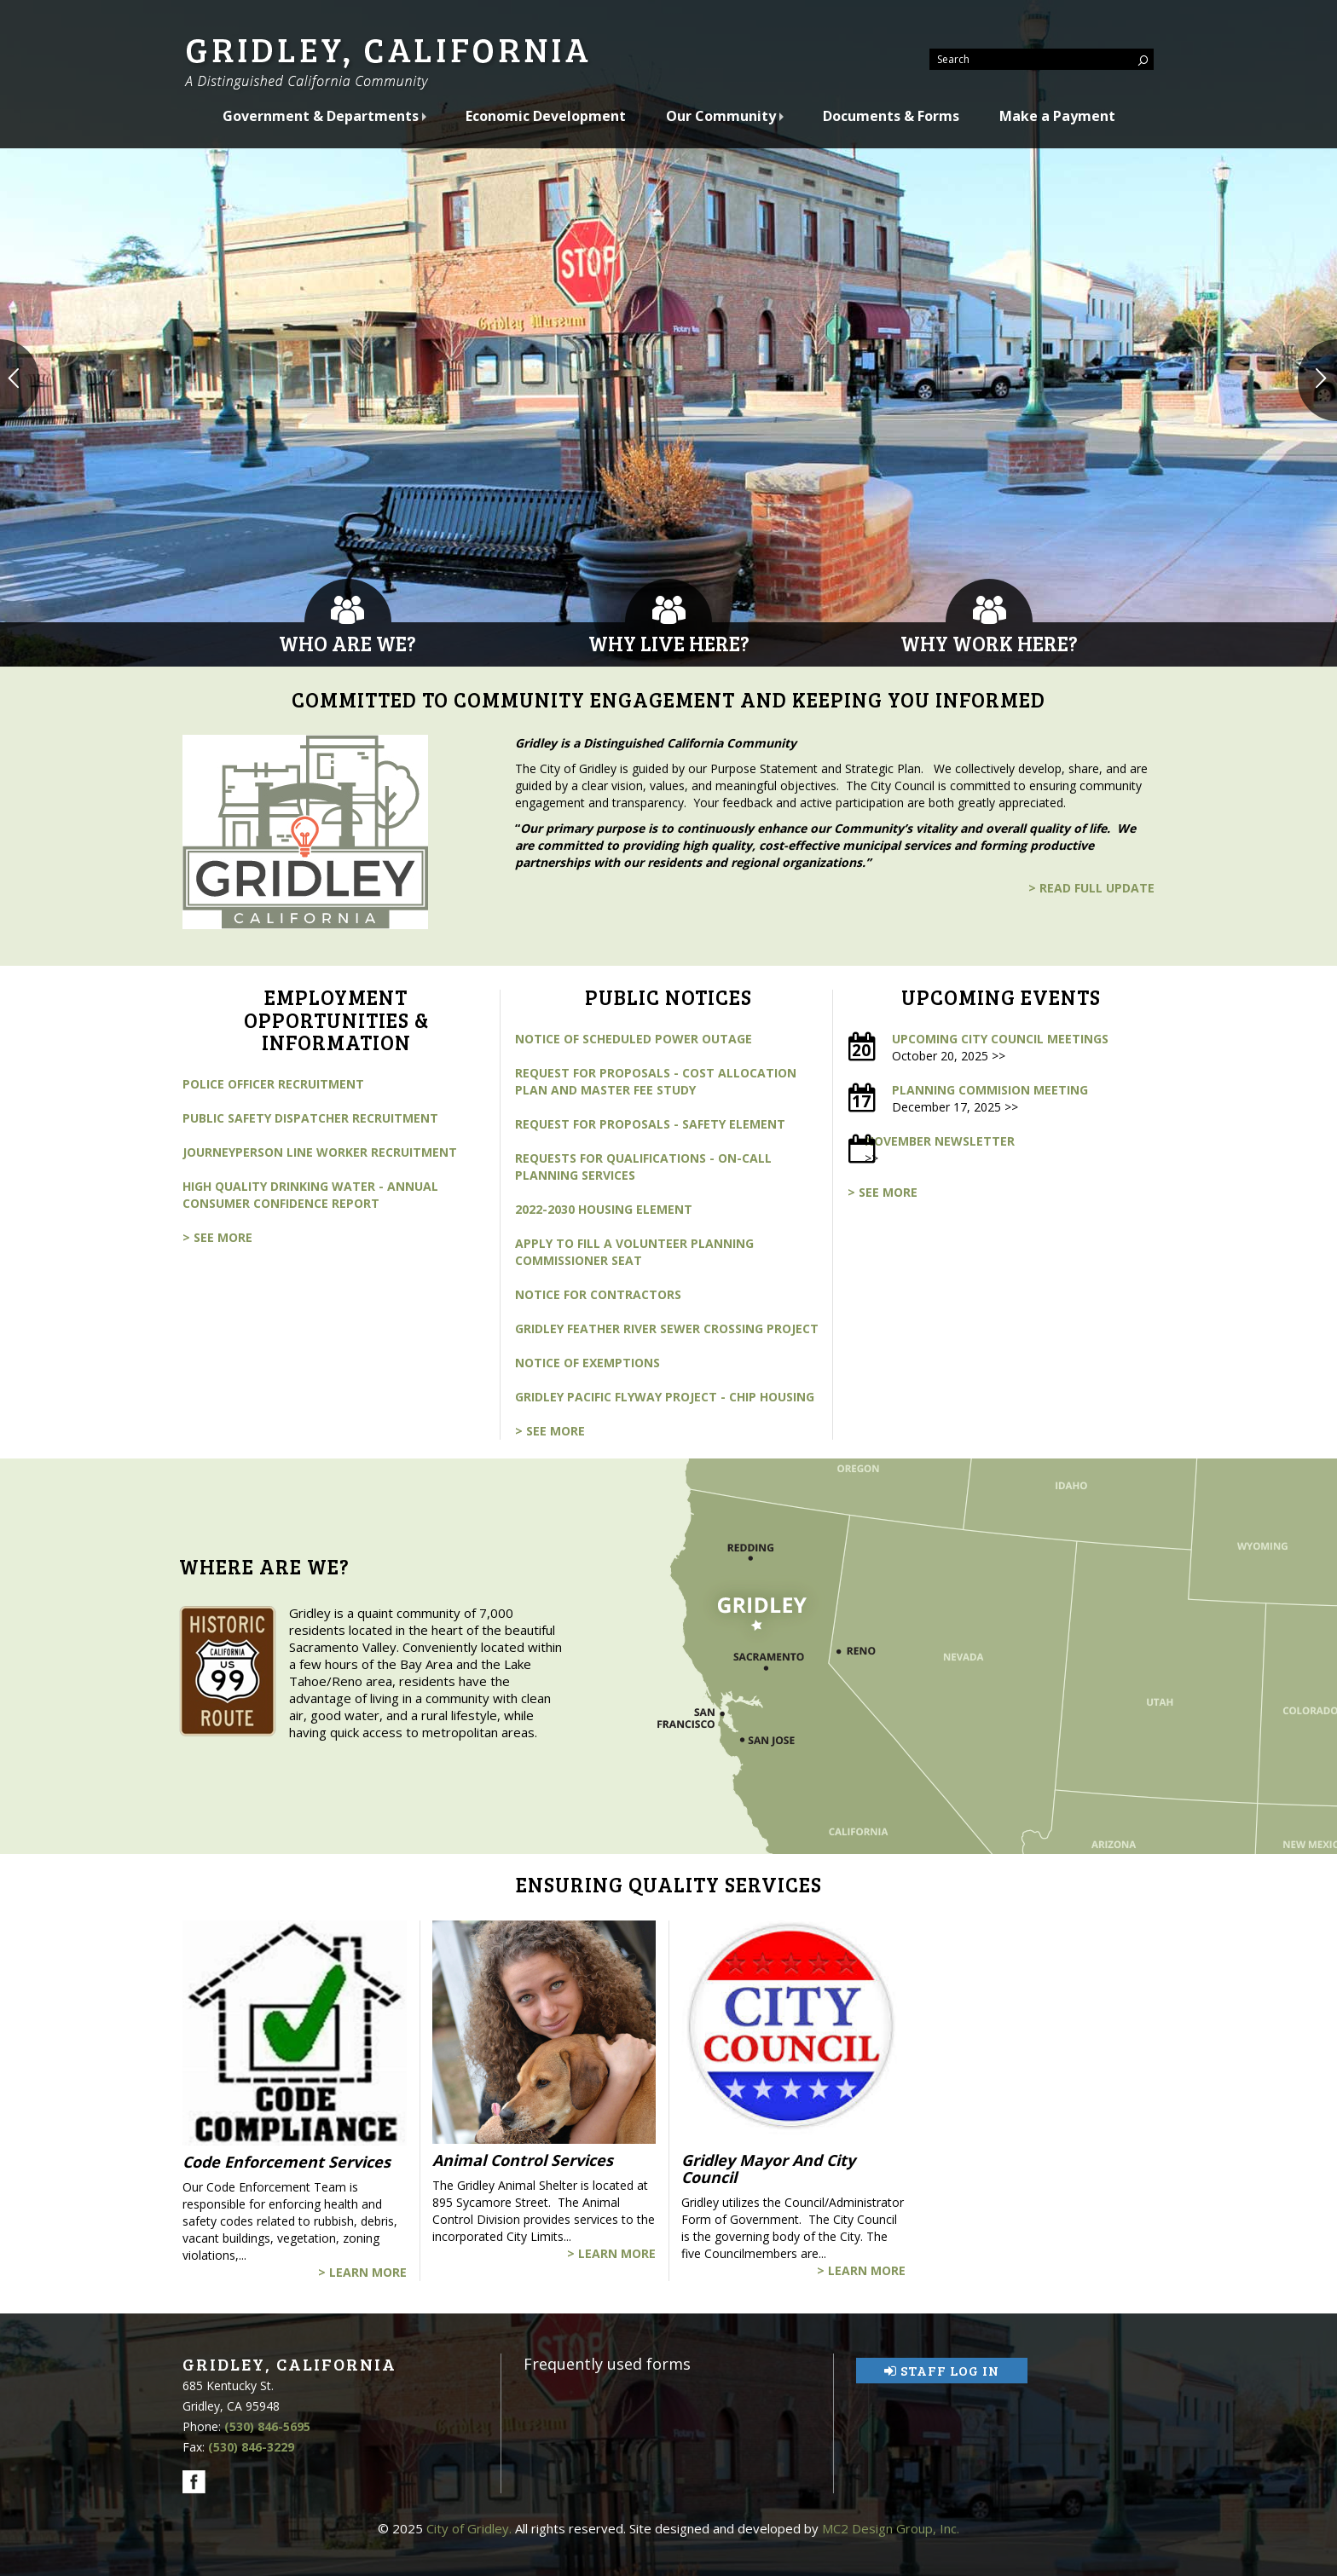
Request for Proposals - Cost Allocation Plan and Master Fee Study (655, 1081)
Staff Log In (941, 2370)
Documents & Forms (891, 116)
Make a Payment (1057, 116)
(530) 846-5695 (267, 2426)
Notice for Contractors (598, 1294)
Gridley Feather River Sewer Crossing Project (667, 1328)
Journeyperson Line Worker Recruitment (319, 1152)
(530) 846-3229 (251, 2447)
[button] (19, 380)
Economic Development (546, 116)
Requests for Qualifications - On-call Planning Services (643, 1166)
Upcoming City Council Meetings (1000, 1039)
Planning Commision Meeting (990, 1090)
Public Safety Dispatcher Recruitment (310, 1118)
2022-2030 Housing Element (603, 1209)
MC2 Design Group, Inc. (890, 2528)
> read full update (1091, 888)
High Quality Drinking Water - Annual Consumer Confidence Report (310, 1194)
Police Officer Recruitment (273, 1084)
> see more (217, 1237)
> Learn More (362, 2272)
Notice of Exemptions (587, 1362)
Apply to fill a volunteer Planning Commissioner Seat (634, 1251)
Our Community (722, 116)
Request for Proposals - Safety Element (650, 1124)
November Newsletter (940, 1141)
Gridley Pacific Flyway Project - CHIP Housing (664, 1397)
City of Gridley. (469, 2528)
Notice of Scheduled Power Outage (633, 1039)
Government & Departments (322, 116)
